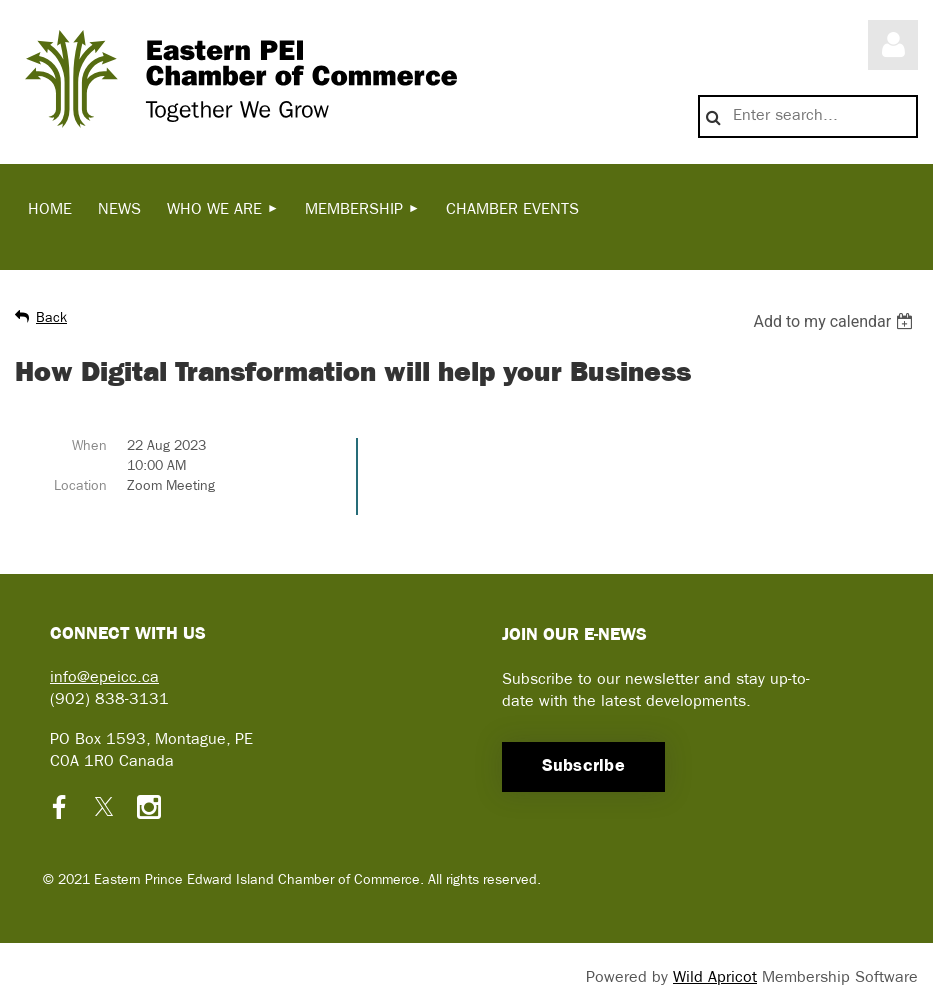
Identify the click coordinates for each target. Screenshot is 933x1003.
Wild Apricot (715, 978)
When (89, 446)
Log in (893, 45)
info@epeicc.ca (104, 678)
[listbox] (835, 321)
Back (51, 318)
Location (80, 486)
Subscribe (583, 766)
